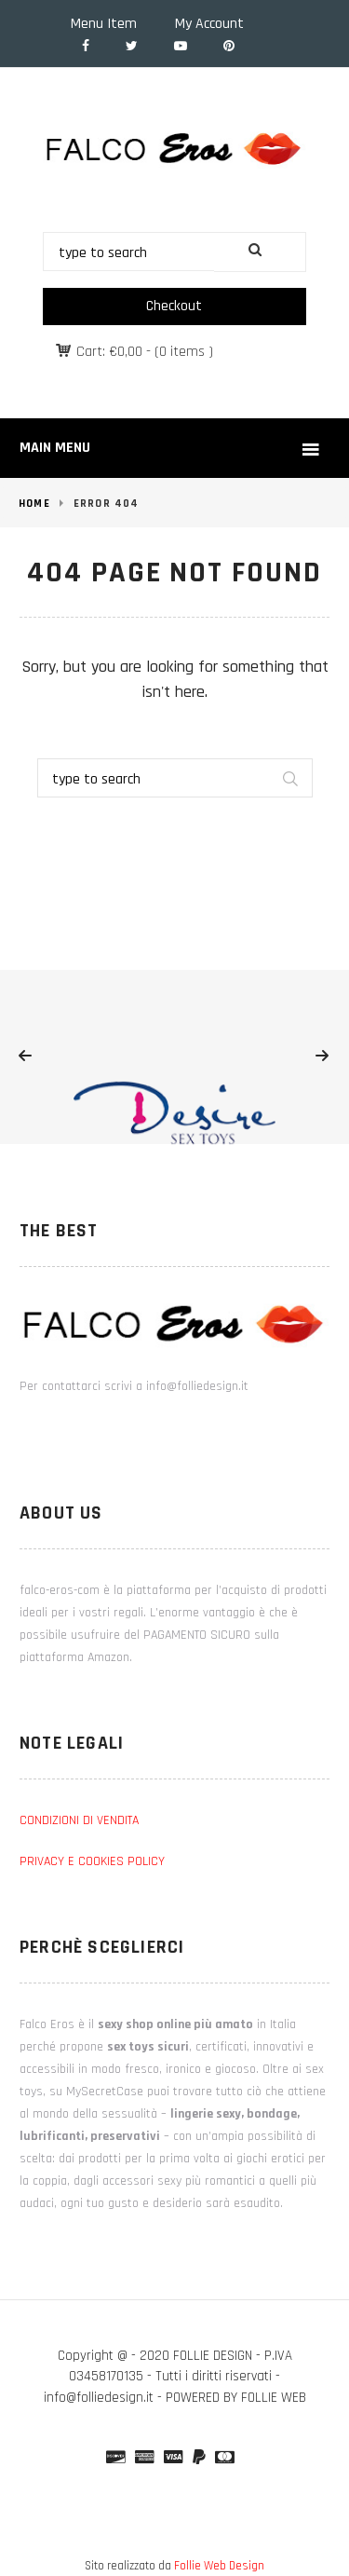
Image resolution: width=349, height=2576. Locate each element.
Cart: (109, 351)
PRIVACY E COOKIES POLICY (92, 1861)
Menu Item (104, 24)
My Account (209, 24)
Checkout (174, 306)
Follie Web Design (219, 2565)
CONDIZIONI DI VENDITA (79, 1820)
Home (34, 504)
